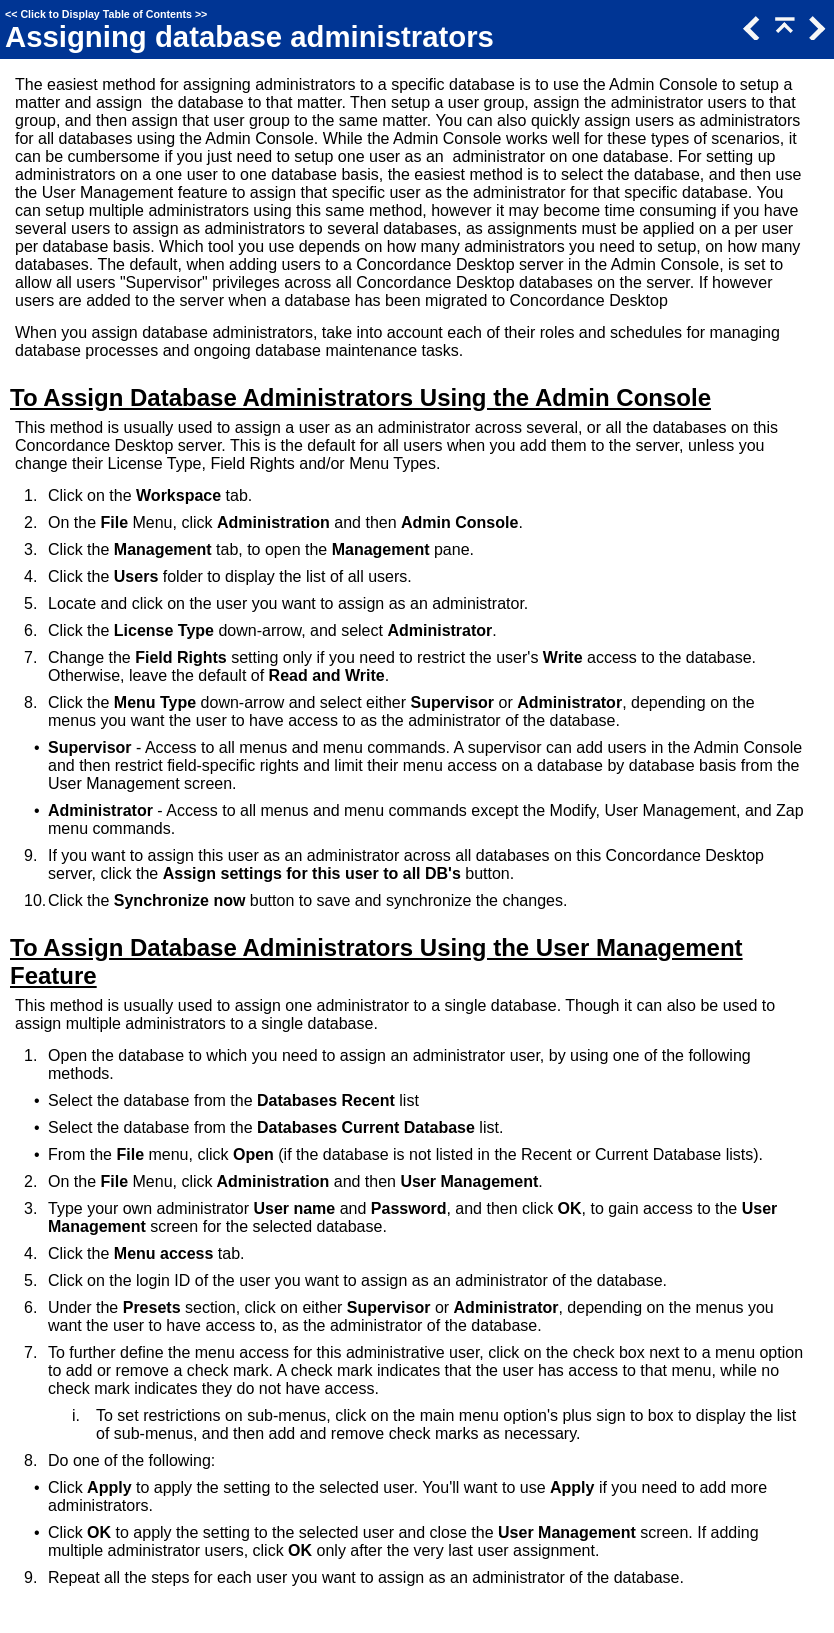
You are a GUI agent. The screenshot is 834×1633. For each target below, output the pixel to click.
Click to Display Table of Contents (106, 14)
